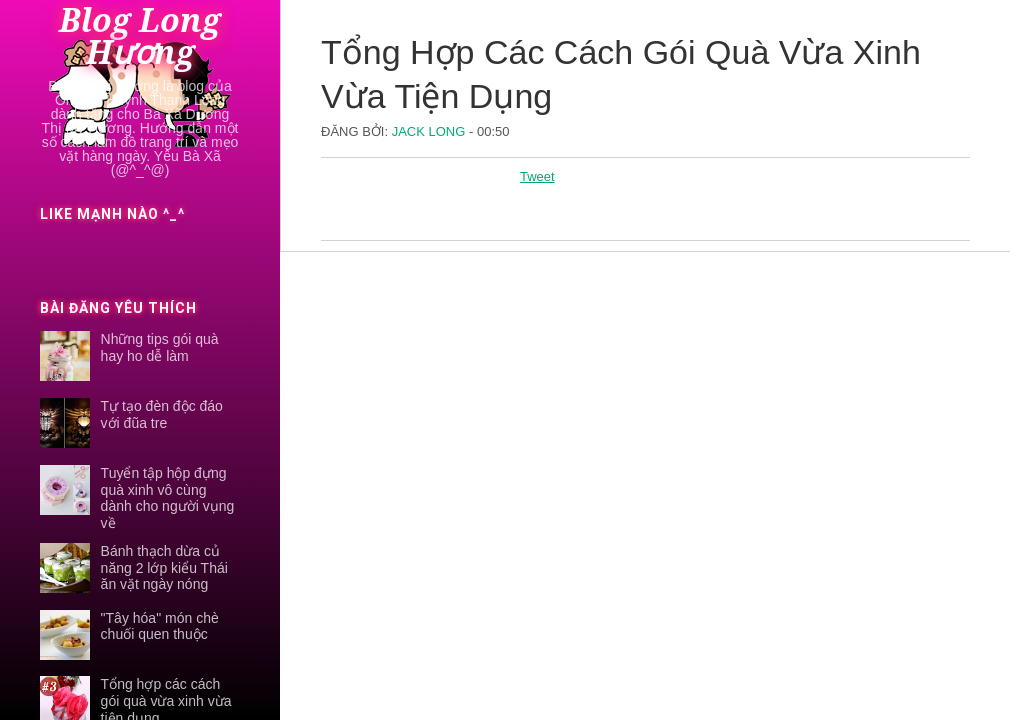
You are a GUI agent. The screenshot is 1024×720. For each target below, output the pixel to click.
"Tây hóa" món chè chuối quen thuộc (160, 626)
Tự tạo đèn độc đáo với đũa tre (162, 414)
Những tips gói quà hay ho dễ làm (160, 347)
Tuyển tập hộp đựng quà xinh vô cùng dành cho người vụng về (168, 498)
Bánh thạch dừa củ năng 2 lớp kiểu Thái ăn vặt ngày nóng (164, 568)
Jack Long (430, 131)
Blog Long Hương (140, 37)
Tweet (537, 176)
